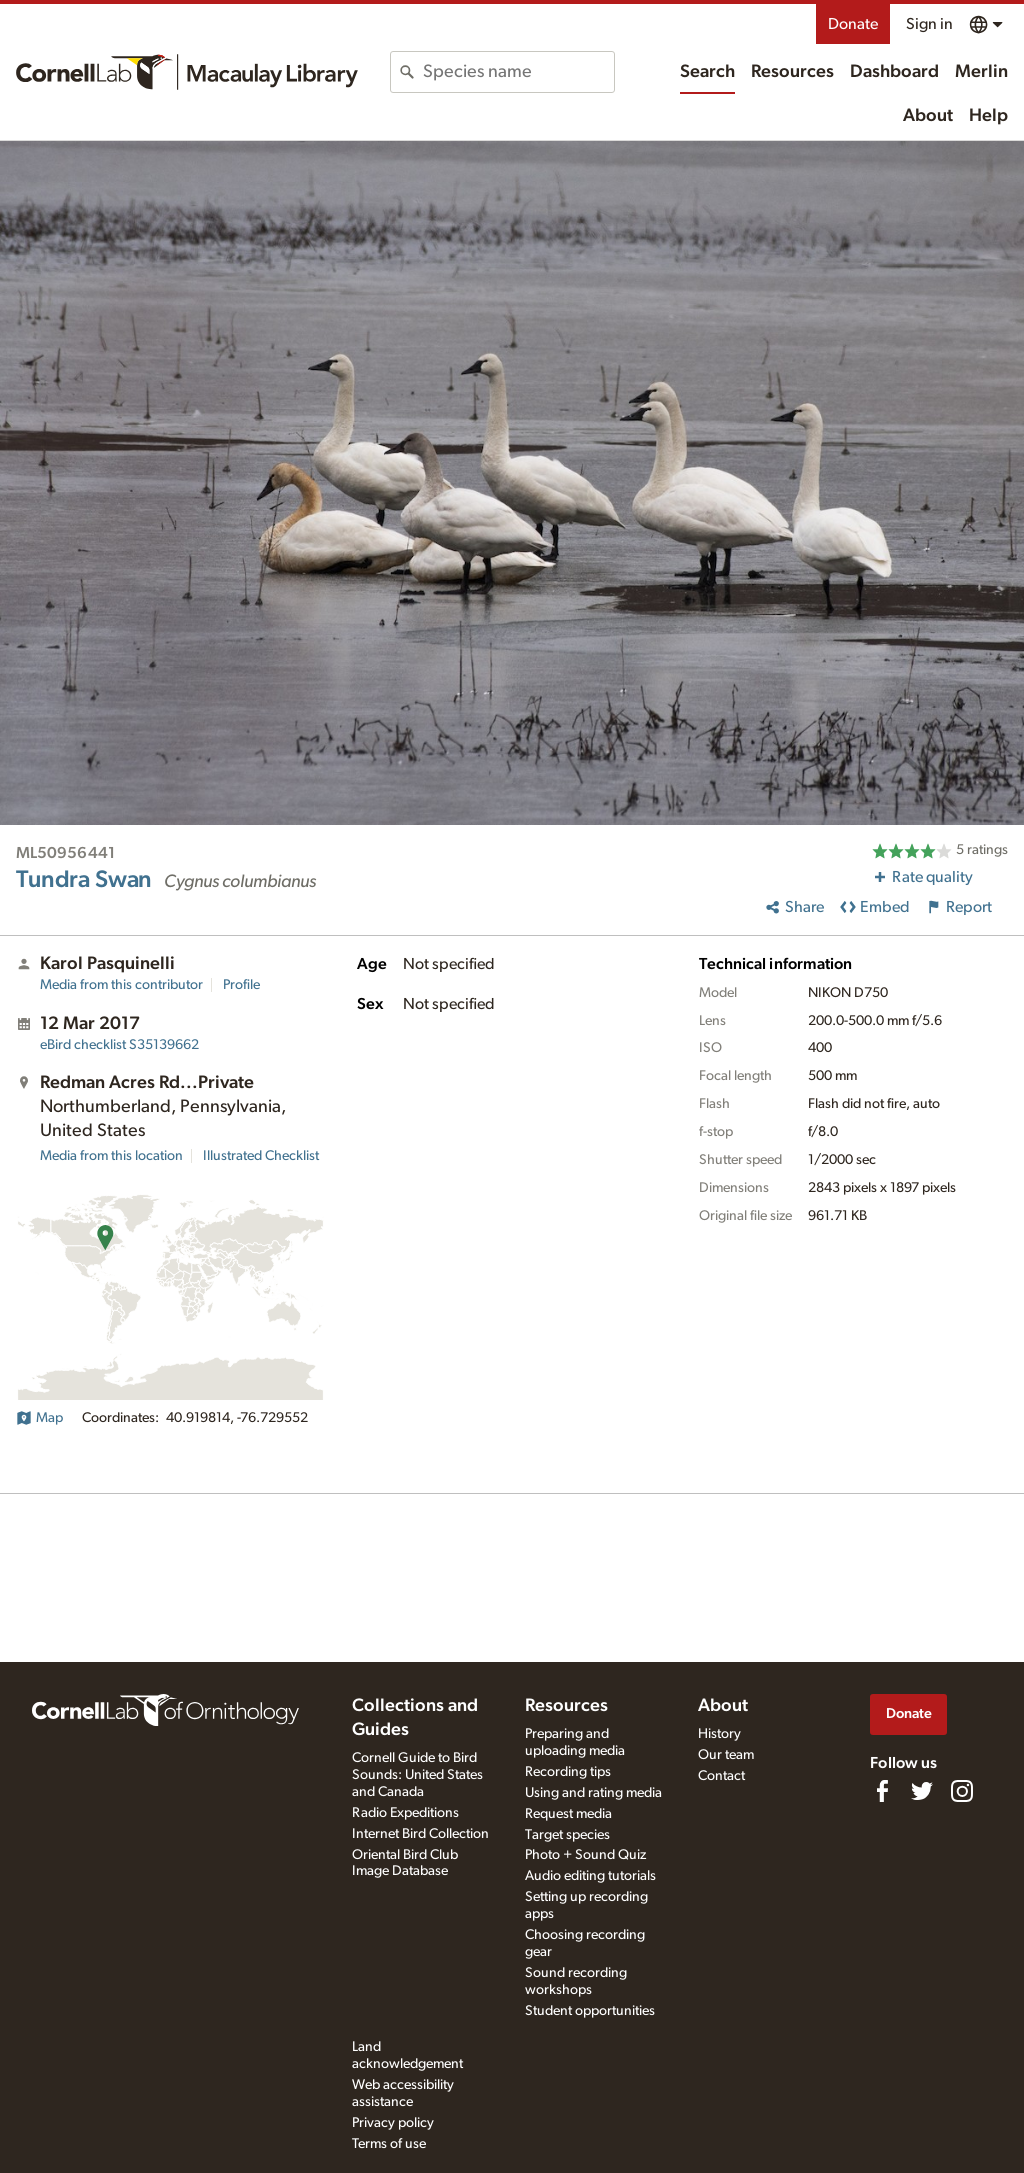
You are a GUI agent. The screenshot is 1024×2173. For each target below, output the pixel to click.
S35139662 (119, 1045)
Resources (792, 72)
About (928, 116)
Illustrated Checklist (261, 1156)
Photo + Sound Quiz (585, 1855)
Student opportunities (590, 2011)
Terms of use (389, 2144)
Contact (721, 1776)
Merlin (981, 72)
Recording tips (568, 1772)
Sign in (929, 24)
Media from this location (111, 1156)
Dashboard (894, 72)
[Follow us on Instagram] (962, 1791)
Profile (241, 985)
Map (39, 1418)
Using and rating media (593, 1793)
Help (988, 116)
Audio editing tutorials (590, 1876)
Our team (726, 1755)
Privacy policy (393, 2123)
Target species (567, 1835)
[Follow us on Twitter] (922, 1791)
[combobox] (518, 72)
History (719, 1734)
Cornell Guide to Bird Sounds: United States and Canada (417, 1775)
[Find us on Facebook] (882, 1791)
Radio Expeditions (405, 1813)
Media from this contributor (121, 985)
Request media (568, 1814)
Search (707, 72)
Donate (853, 24)
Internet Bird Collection (420, 1834)
